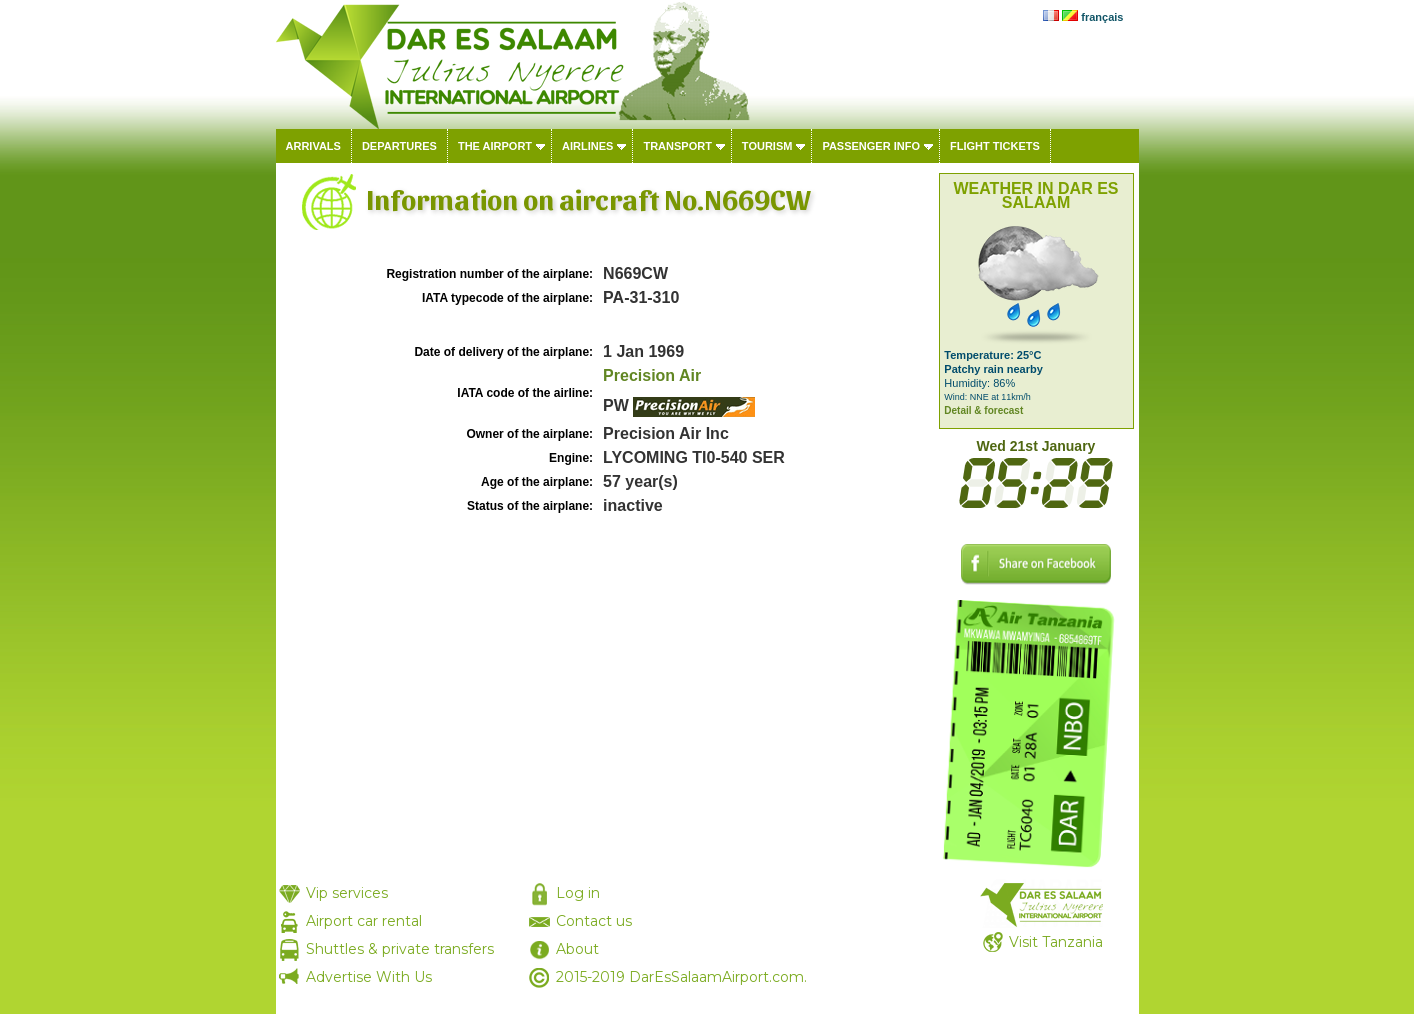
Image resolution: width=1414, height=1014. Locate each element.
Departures (399, 146)
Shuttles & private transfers (400, 949)
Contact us (594, 921)
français (1102, 17)
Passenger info (871, 146)
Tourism (767, 146)
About (577, 949)
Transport (677, 146)
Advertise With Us (369, 977)
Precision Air (652, 375)
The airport (495, 146)
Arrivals (313, 146)
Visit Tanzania (1056, 942)
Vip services (347, 893)
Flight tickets (995, 146)
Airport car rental (364, 921)
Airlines (587, 146)
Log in (578, 893)
